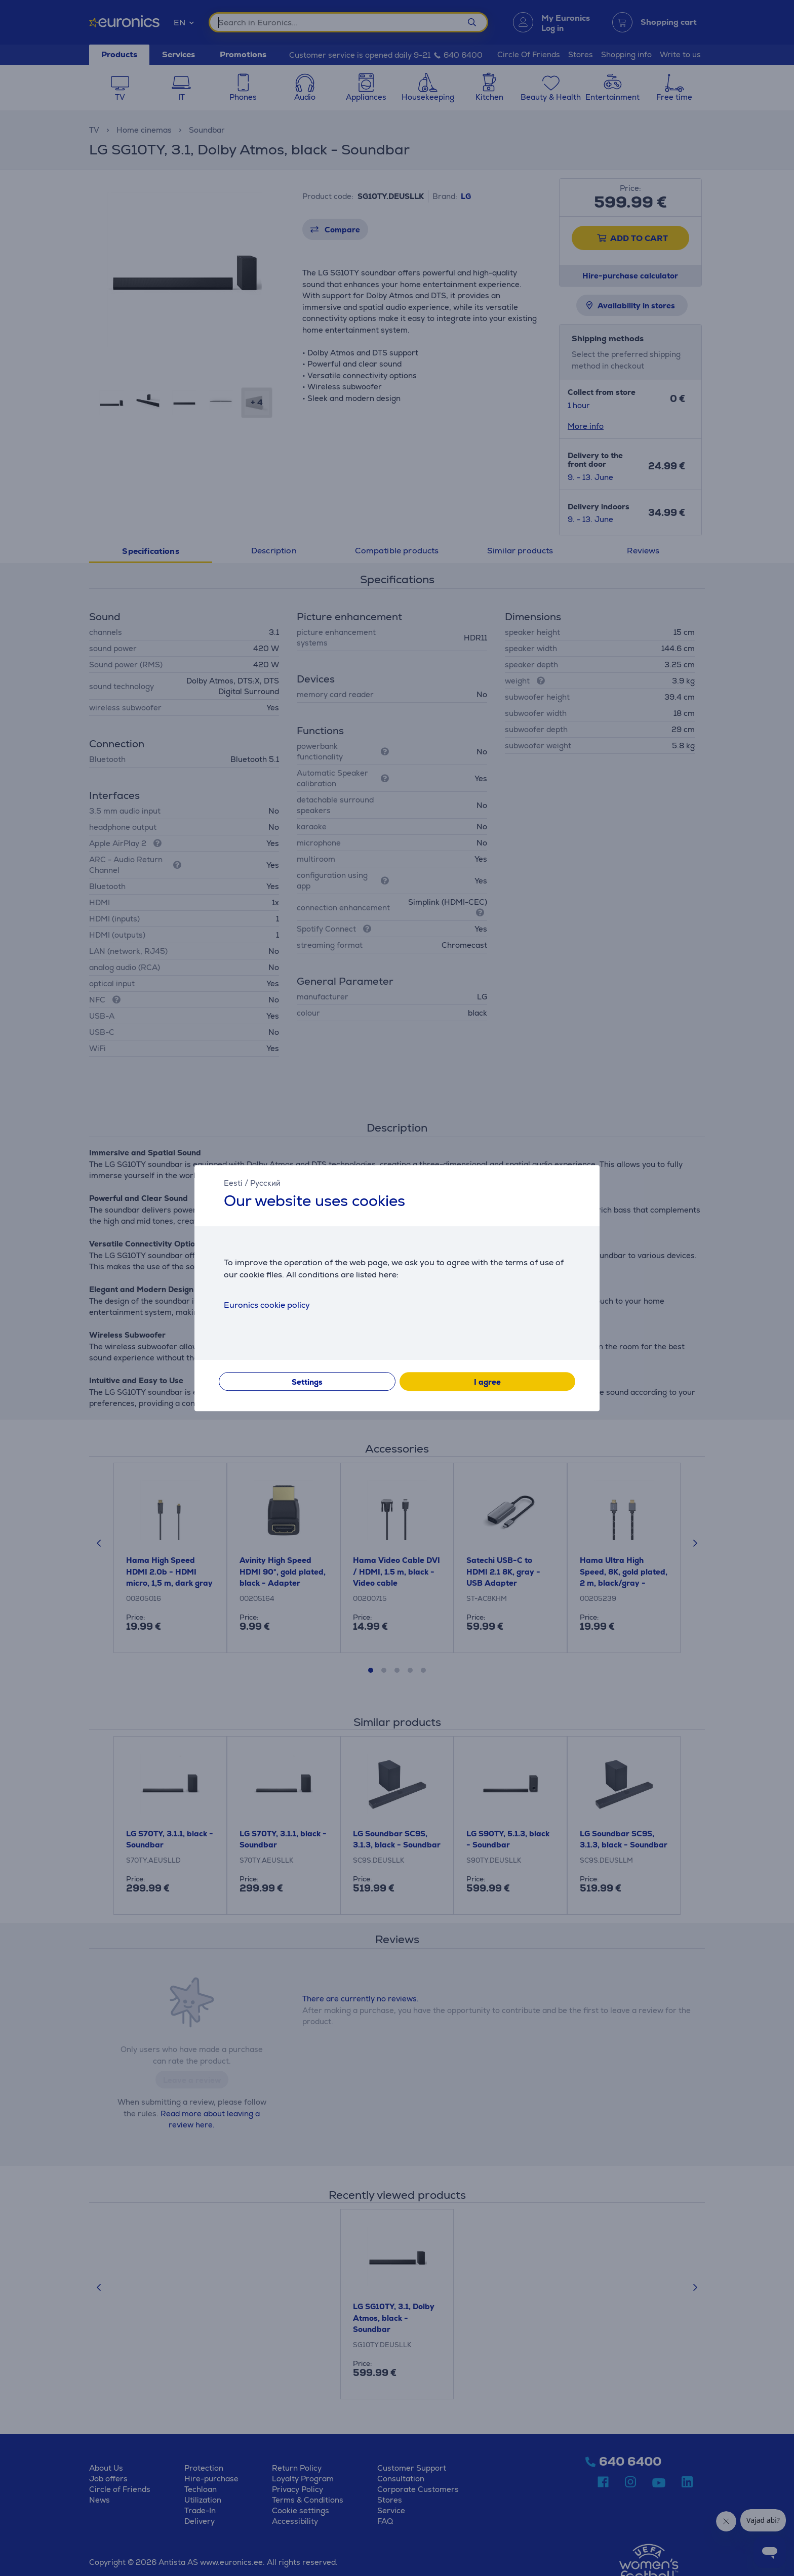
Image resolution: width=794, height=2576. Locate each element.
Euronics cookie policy (267, 1305)
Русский (265, 1183)
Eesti (233, 1183)
